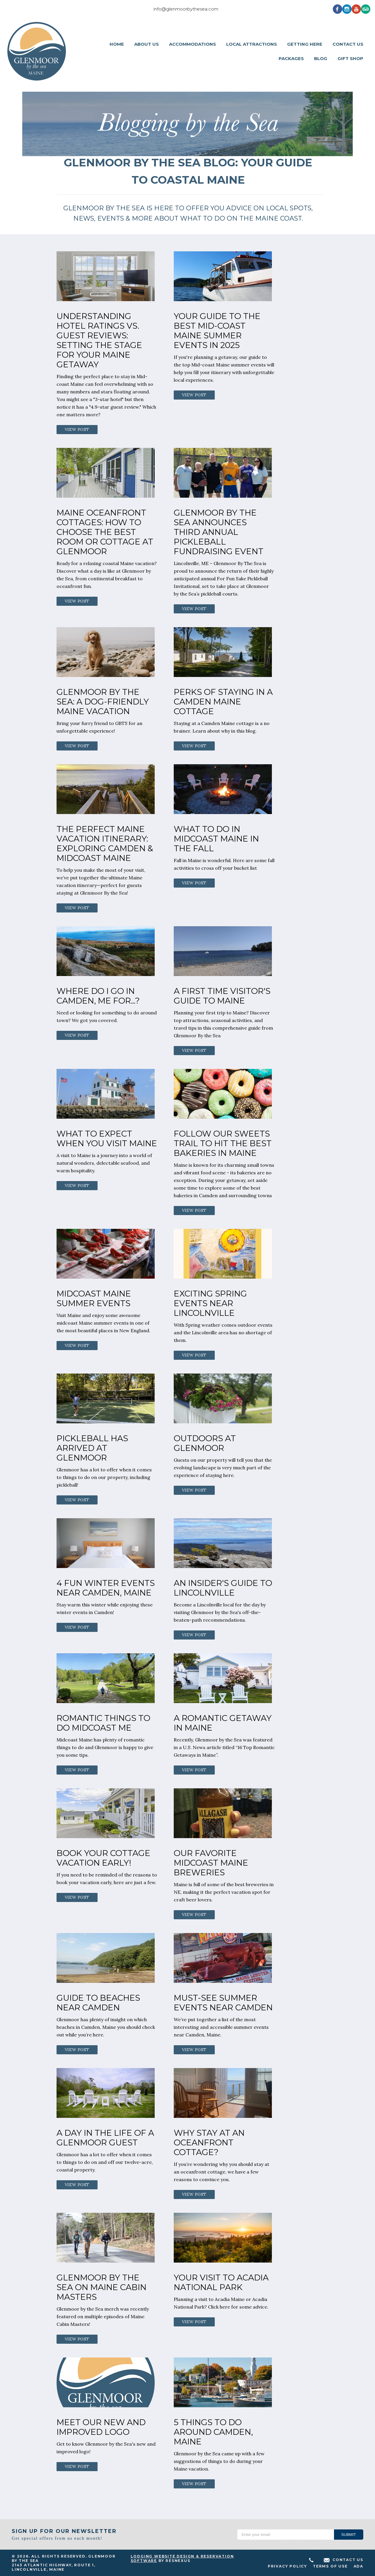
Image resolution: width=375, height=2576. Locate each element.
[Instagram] (347, 9)
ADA (358, 2566)
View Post (77, 429)
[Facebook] (337, 9)
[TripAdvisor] (365, 9)
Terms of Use (330, 2566)
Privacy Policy (287, 2566)
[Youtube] (356, 9)
